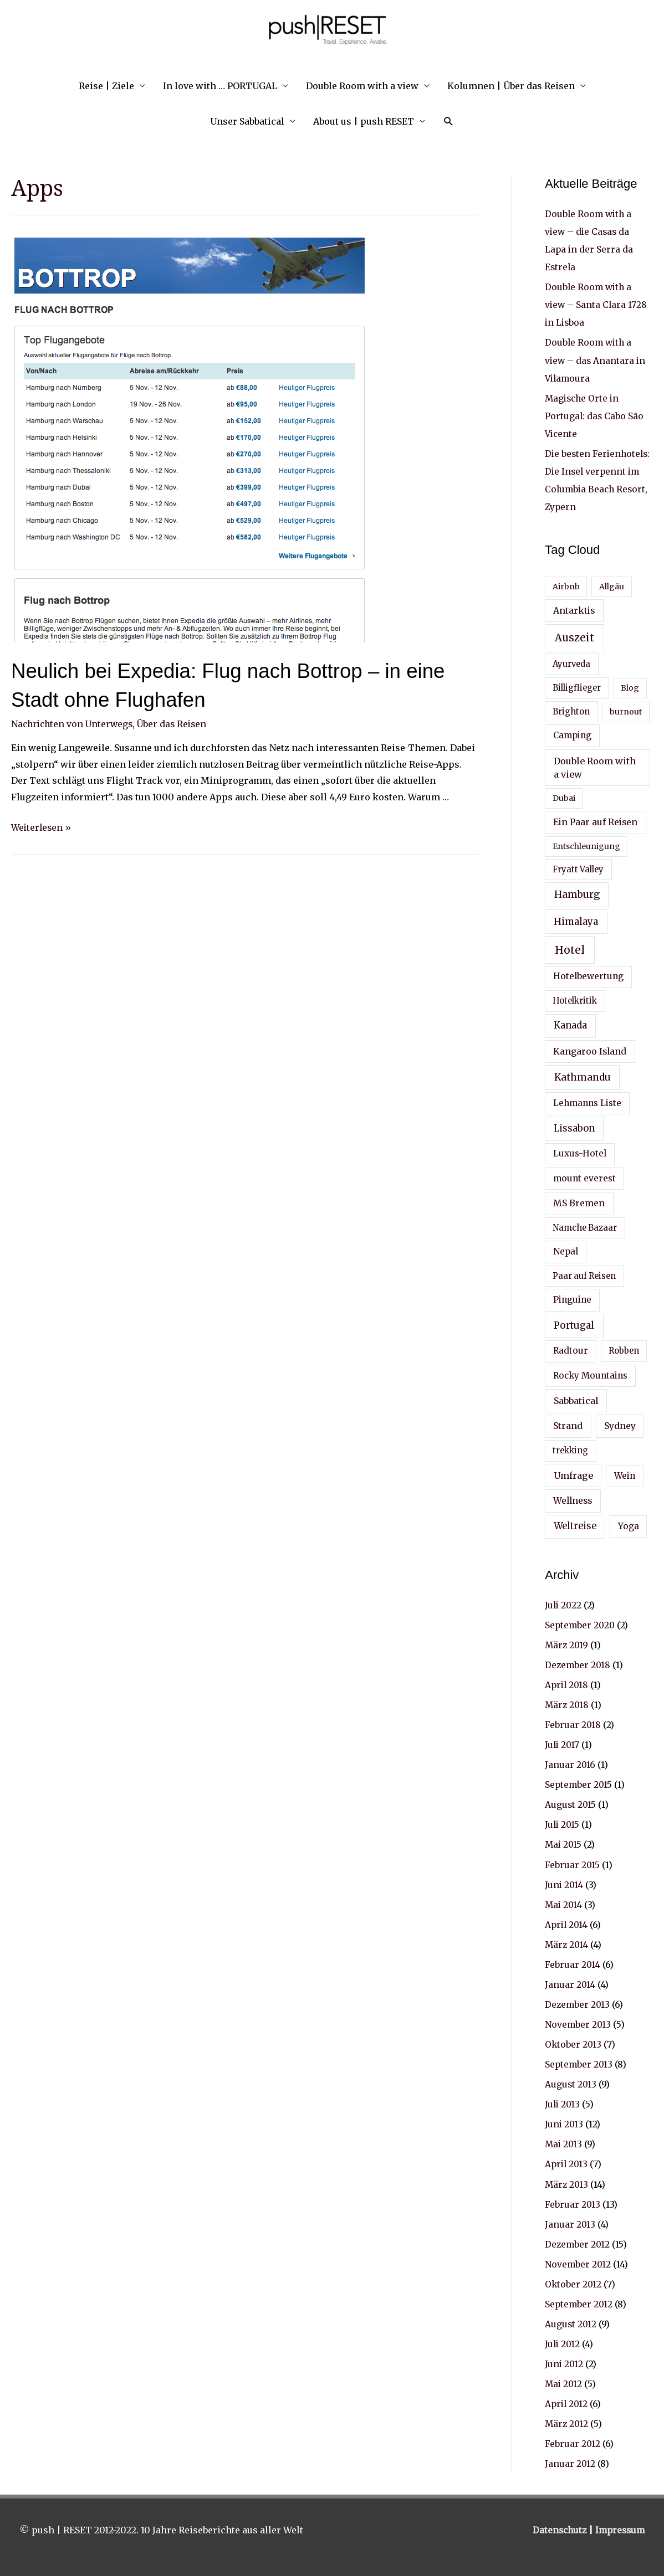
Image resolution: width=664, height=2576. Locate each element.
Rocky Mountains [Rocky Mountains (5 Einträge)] (590, 1374)
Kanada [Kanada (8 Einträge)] (570, 1025)
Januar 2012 (570, 2461)
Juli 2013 (563, 2103)
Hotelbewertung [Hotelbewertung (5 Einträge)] (588, 975)
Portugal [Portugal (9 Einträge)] (574, 1325)
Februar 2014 (573, 1963)
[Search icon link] (448, 121)
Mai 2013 (564, 2142)
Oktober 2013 (573, 2043)
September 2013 (579, 2063)
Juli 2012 (563, 2342)
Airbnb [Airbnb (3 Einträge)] (566, 586)
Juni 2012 (564, 2362)
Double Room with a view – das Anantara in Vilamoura (596, 360)
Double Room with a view (362, 85)
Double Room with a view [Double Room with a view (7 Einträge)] (595, 767)
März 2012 (567, 2422)
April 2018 (567, 1684)
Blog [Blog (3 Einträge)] (630, 687)
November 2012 (578, 2262)
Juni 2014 (564, 1883)
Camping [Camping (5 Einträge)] (572, 734)
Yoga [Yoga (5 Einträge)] (628, 1525)
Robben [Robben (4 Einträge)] (624, 1350)
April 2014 (567, 1923)
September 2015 (579, 1784)
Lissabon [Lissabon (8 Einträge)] (574, 1128)
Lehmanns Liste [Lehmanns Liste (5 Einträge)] (587, 1102)
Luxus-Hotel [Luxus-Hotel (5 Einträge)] (579, 1153)
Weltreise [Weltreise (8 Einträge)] (575, 1525)
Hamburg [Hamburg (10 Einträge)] (577, 894)
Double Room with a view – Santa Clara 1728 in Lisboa (596, 304)
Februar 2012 (573, 2442)
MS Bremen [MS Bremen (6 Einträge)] (579, 1202)
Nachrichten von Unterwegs (74, 723)
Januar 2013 (570, 2222)
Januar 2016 (570, 1764)
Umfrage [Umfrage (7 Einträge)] (573, 1474)
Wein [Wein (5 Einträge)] (624, 1475)
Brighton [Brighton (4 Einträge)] (571, 711)
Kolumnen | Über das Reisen (511, 85)
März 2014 (567, 1943)
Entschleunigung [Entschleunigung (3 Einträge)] (586, 846)
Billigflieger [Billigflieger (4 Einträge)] (577, 687)
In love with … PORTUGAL (220, 85)
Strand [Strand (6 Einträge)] (568, 1425)
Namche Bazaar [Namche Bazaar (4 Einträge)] (585, 1227)
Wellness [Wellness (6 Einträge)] (572, 1499)
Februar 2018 (573, 1724)
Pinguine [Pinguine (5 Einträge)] (572, 1299)
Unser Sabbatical (247, 121)
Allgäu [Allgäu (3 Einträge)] (611, 586)
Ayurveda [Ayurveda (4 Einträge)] (571, 664)
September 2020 (581, 1624)
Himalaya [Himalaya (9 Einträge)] (576, 921)
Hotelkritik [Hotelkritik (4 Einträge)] (575, 1000)
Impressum (619, 2527)
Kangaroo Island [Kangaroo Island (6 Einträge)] (589, 1050)
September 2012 (579, 2302)
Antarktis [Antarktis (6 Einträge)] (574, 609)
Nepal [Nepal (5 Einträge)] (565, 1251)
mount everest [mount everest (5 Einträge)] (584, 1178)
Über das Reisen (177, 723)
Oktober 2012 (573, 2282)
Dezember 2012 (578, 2242)
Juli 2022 (564, 1604)
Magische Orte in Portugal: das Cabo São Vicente (595, 415)
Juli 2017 (563, 1744)
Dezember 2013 (578, 2003)
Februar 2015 (572, 1863)
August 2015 (571, 1803)
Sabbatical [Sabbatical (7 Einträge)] (576, 1400)
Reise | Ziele (106, 85)
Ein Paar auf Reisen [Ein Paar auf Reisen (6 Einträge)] (595, 821)
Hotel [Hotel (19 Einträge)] (570, 949)
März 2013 (567, 2182)
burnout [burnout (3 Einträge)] (626, 711)
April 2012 (567, 2402)
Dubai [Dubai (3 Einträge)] (564, 798)
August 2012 (571, 2322)
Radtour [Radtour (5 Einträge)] (570, 1350)
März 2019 (567, 1644)
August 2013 (571, 2083)
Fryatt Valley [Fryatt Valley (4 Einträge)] (578, 869)
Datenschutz (557, 2527)
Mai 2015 (564, 1843)
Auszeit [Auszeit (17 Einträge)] (574, 637)
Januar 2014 (570, 1983)
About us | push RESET (363, 121)
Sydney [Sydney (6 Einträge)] (620, 1425)
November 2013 (578, 2023)
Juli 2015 (563, 1823)
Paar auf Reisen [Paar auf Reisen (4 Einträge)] (584, 1276)
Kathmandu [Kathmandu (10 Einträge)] (582, 1077)
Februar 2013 (573, 2202)
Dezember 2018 (578, 1664)
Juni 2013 (564, 2122)
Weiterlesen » (42, 827)
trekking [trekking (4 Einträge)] (570, 1450)
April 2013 (567, 2162)
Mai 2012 (564, 2382)
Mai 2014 (564, 1903)
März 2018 (567, 1704)
